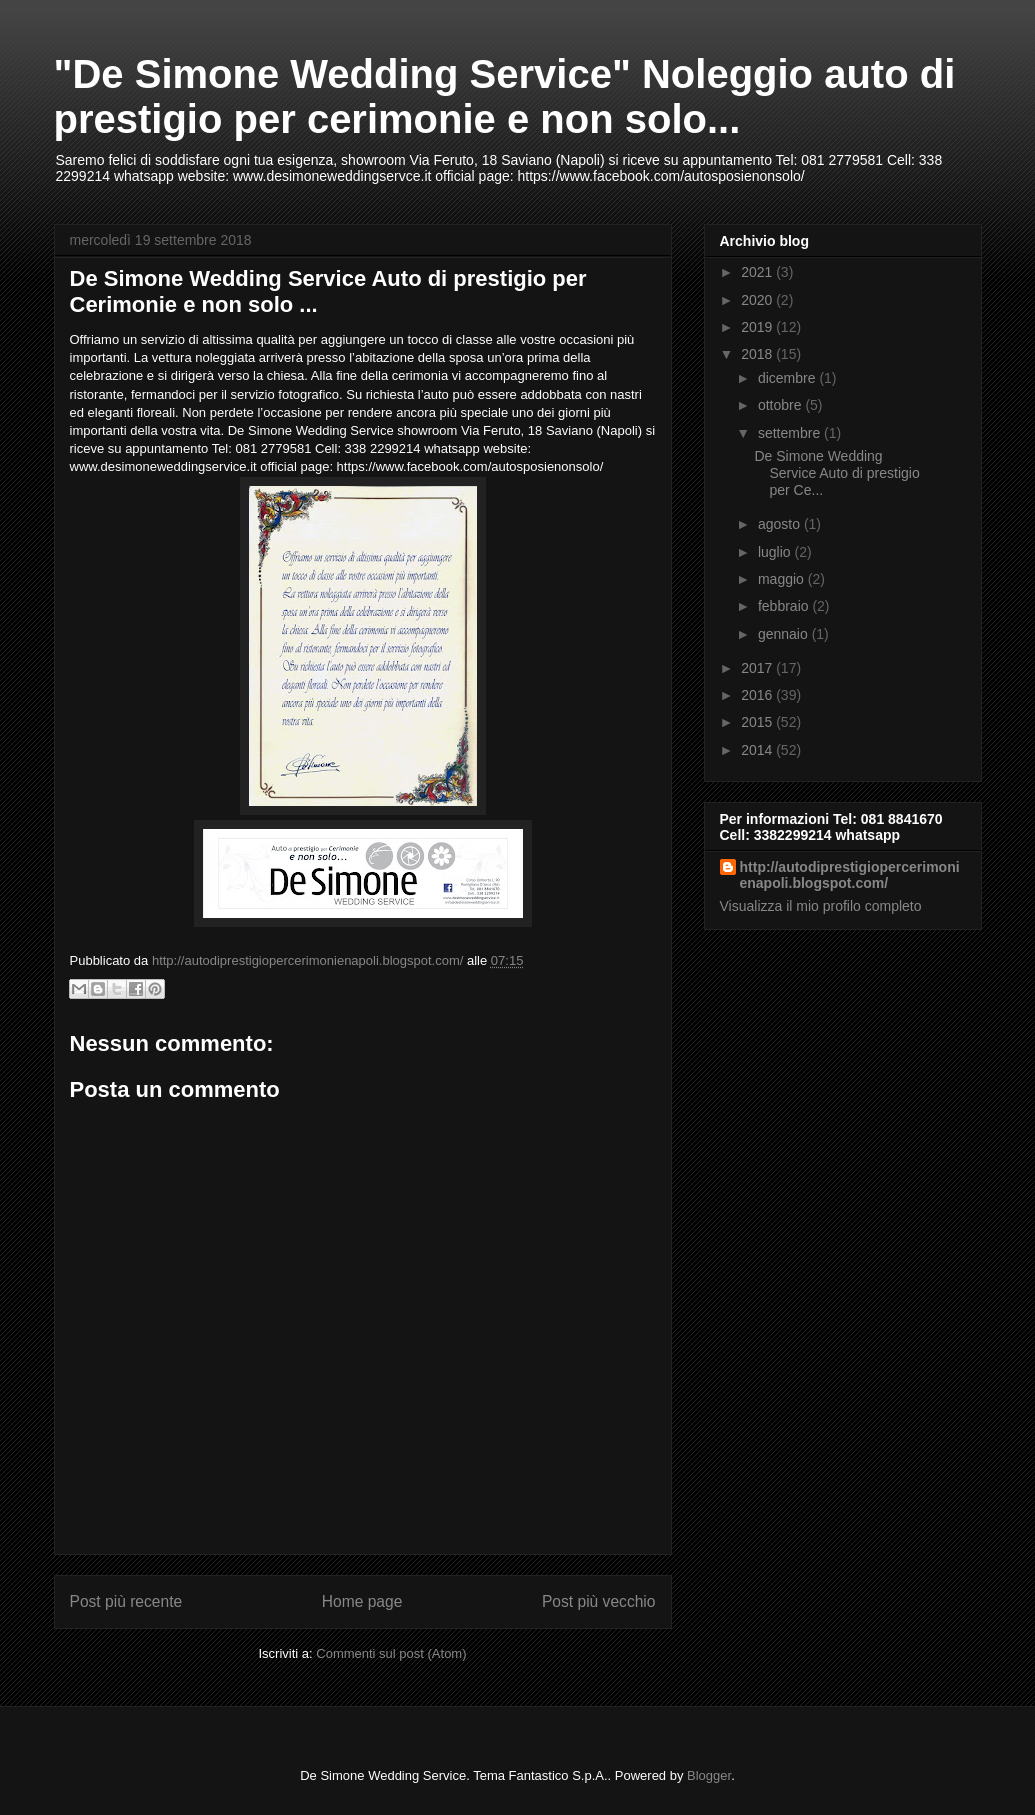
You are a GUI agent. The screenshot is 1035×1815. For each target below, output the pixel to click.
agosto (781, 524)
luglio (776, 552)
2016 (758, 695)
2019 (758, 327)
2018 (758, 354)
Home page (362, 1601)
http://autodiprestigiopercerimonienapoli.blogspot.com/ (850, 875)
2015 (758, 722)
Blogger (709, 1775)
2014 (758, 750)
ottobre (781, 405)
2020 (758, 300)
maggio (783, 579)
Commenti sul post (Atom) (391, 1653)
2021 (758, 272)
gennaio (785, 634)
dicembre (788, 378)
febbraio (785, 606)
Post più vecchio (599, 1601)
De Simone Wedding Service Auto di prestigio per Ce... (836, 473)
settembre (791, 433)
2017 (758, 668)
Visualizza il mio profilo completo (821, 906)
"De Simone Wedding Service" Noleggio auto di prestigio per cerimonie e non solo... (505, 96)
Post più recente (126, 1601)
